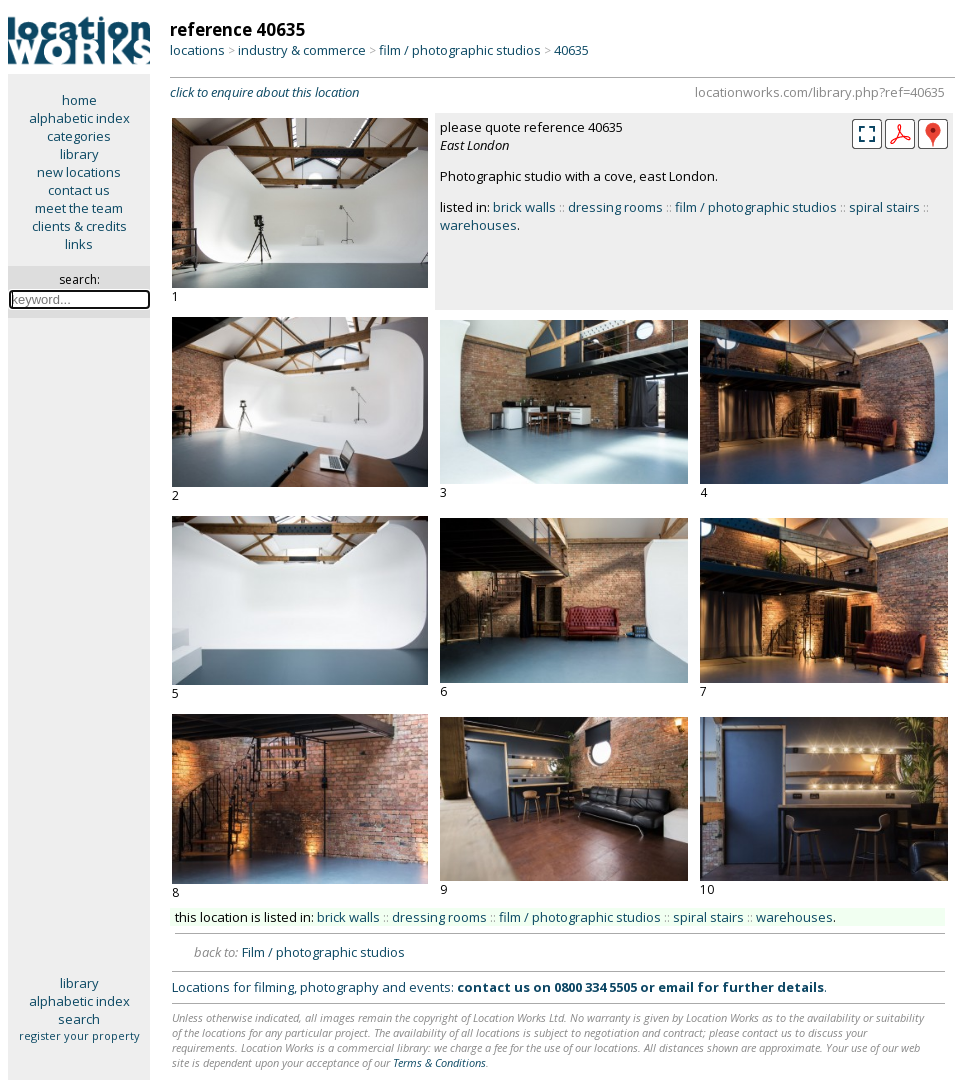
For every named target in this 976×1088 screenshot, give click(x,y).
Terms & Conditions (439, 1062)
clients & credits (79, 226)
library (79, 154)
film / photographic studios (460, 50)
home (79, 100)
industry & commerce (302, 50)
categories (79, 136)
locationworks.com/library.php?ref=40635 (820, 92)
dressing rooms (615, 207)
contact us (79, 190)
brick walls (524, 207)
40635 (571, 50)
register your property (79, 1035)
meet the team (79, 208)
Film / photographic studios (323, 952)
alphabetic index (79, 118)
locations (197, 50)
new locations (79, 172)
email (676, 987)
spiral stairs (884, 207)
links (79, 244)
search (79, 1019)
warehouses (478, 225)
